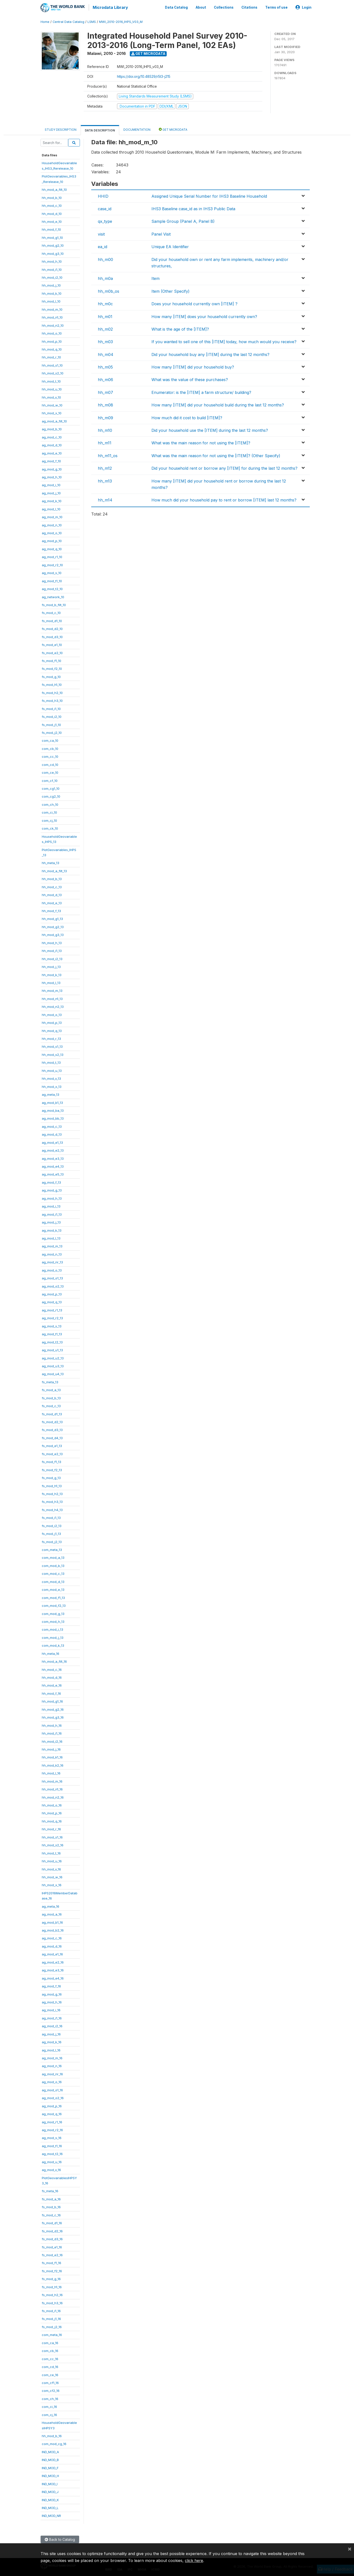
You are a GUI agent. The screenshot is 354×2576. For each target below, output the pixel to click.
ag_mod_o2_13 (53, 1285)
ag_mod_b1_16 (52, 1921)
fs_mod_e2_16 (52, 2254)
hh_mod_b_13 (52, 878)
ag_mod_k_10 (51, 500)
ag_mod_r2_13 (52, 1317)
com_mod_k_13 (53, 1644)
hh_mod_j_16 (51, 1748)
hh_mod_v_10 (51, 396)
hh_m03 (105, 340)
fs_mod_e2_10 (52, 652)
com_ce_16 (50, 2374)
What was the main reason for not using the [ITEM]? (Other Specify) (215, 454)
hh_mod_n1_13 (52, 998)
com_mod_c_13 (53, 1573)
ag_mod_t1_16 (52, 2145)
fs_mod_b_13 (51, 1397)
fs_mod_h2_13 (52, 1493)
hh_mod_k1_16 (52, 1756)
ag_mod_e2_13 (53, 1149)
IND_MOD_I (50, 2483)
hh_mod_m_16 (52, 1780)
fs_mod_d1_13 (52, 1413)
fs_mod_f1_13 (51, 1461)
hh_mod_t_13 (51, 1061)
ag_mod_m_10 (52, 516)
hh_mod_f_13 (51, 910)
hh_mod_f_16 (51, 1692)
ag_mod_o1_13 (52, 1277)
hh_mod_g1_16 (52, 1700)
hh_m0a (105, 277)
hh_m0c (105, 302)
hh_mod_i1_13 (52, 950)
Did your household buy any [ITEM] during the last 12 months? (210, 353)
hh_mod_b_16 (52, 2435)
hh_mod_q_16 (52, 1820)
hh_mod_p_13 (52, 1022)
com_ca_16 (50, 2342)
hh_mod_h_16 (52, 1724)
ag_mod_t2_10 (52, 588)
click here (194, 2560)
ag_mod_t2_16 (52, 2153)
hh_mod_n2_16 (53, 1796)
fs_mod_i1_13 (51, 1517)
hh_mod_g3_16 (53, 1716)
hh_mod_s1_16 (52, 1836)
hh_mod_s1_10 (52, 364)
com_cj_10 (49, 819)
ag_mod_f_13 (51, 1181)
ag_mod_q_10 (52, 548)
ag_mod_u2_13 (53, 1357)
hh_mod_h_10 (52, 260)
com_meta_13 (52, 1549)
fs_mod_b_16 (51, 2206)
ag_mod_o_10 (52, 532)
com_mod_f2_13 (54, 1605)
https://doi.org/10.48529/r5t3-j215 (143, 75)
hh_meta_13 (50, 862)
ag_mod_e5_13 (53, 1173)
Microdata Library (109, 7)
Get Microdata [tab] (173, 128)
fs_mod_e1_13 (52, 1445)
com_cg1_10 (50, 787)
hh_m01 (105, 315)
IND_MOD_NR (51, 2515)
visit (101, 233)
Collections (224, 7)
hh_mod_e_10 (52, 221)
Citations (249, 7)
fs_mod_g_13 (51, 1477)
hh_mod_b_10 (52, 197)
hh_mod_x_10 (51, 412)
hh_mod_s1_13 (52, 1046)
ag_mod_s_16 (51, 2137)
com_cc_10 (50, 755)
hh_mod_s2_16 (52, 1844)
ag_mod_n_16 (52, 2065)
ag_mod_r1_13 (52, 1309)
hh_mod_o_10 (52, 332)
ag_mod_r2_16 (52, 2129)
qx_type (105, 220)
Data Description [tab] (100, 129)
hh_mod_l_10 (51, 300)
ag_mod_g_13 (52, 1189)
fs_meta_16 (50, 2190)
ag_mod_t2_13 (52, 1341)
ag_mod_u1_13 (52, 1349)
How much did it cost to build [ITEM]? (186, 416)
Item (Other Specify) (170, 290)
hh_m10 (105, 429)
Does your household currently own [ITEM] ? (194, 302)
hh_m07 (105, 391)
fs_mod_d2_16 (52, 2230)
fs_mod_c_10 (51, 612)
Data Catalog (176, 7)
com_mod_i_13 (52, 1629)
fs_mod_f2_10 (52, 668)
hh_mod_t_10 (51, 380)
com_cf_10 (50, 780)
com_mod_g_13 (53, 1613)
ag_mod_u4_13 (53, 1373)
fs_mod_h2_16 (52, 2294)
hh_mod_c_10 (52, 205)
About (201, 7)
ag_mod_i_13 (51, 1205)
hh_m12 (105, 467)
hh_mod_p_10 (52, 340)
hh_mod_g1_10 (52, 237)
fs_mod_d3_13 (52, 1429)
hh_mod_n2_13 (53, 1006)
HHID (103, 195)
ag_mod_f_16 (51, 1985)
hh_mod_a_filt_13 (54, 870)
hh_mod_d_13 (52, 894)
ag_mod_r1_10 (52, 556)
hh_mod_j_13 (51, 966)
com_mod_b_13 (53, 1565)
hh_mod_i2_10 (52, 276)
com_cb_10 (50, 748)
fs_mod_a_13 (51, 1389)
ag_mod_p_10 (52, 540)
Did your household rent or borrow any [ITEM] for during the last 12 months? (224, 467)
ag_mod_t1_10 (52, 580)
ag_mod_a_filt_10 (54, 420)
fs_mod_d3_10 (52, 636)
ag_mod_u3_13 (53, 1365)
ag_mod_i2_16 (52, 2025)
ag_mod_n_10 (52, 524)
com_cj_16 (49, 2414)
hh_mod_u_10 (52, 388)
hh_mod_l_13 (51, 982)
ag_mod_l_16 (51, 2049)
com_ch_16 (50, 2398)
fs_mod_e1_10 (52, 644)
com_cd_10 (50, 764)
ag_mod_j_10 (51, 492)
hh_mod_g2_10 (53, 244)
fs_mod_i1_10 (51, 708)
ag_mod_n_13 (52, 1253)
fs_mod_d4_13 (52, 1437)
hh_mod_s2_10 (52, 372)
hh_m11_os (108, 454)
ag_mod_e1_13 (52, 1141)
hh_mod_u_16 (52, 1860)
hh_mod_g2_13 (53, 926)
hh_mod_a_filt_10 (54, 189)
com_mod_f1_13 (53, 1597)
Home (45, 21)
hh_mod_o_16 (52, 1804)
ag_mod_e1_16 (52, 1953)
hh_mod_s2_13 (52, 1054)
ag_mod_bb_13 (53, 1118)
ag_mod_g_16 (52, 1993)
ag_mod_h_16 (52, 2001)
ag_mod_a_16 (52, 1913)
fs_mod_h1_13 (52, 1485)
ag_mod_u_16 (52, 2161)
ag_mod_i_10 (51, 484)
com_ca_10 (50, 740)
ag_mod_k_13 (51, 1229)
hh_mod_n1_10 (52, 316)
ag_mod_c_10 (52, 436)
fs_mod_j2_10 (52, 732)
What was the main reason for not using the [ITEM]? (200, 442)
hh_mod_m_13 (52, 990)
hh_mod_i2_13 (52, 958)
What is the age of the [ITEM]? (180, 328)
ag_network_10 (53, 596)
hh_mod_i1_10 (52, 269)
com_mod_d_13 (53, 1581)
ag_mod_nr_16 (52, 2073)
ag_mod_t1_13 (52, 1333)
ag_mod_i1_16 (52, 2017)
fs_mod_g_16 (51, 2278)
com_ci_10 (49, 811)
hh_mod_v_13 (51, 1077)
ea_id (102, 245)
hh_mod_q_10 (52, 348)
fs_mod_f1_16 (51, 2262)
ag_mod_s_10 (51, 572)
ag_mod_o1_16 (52, 2089)
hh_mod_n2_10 (53, 324)
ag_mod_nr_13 (52, 1261)
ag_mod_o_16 (52, 2081)
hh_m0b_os (108, 290)
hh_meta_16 (50, 1653)
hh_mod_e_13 (52, 902)
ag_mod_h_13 (52, 1197)
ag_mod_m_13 (52, 1245)
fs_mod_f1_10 (51, 660)
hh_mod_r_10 (51, 356)
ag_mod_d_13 (52, 1133)
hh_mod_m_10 (52, 308)
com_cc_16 (50, 2358)
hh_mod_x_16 (51, 1884)
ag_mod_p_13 (52, 1293)
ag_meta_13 (50, 1093)
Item (155, 277)
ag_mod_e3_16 (53, 1969)
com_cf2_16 (50, 2390)
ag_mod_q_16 (52, 2113)
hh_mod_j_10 (51, 285)
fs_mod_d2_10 (52, 628)
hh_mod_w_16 (52, 1876)
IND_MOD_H (50, 2475)
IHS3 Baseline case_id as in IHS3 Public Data (193, 207)
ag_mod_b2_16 (53, 1929)
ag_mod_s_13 (51, 1325)
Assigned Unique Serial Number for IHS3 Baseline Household (209, 195)
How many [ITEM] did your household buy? (192, 366)
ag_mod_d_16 (52, 1945)
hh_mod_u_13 (52, 1070)
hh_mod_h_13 (52, 942)
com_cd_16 (50, 2366)
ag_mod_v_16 (51, 2169)
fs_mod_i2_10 (51, 716)
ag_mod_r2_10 (52, 564)
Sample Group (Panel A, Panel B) (183, 220)
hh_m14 (105, 499)
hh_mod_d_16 (52, 1676)
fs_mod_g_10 (51, 676)
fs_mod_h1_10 (52, 684)
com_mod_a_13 (53, 1557)
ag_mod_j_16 (51, 2033)
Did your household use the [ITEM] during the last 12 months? (209, 429)
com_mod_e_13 (53, 1589)
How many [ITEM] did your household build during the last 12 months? (217, 404)
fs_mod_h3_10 (52, 700)
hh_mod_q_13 (52, 1030)
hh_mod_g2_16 (53, 1708)
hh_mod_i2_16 (52, 1740)
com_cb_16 (50, 2350)
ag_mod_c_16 (52, 1937)
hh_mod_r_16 (51, 1828)
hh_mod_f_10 (51, 229)
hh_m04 (105, 353)
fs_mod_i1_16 (51, 2310)
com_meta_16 (52, 2334)
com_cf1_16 (50, 2382)
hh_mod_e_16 (52, 1685)
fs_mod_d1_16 (52, 2222)
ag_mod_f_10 (51, 460)
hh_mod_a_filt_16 (54, 1660)
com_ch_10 (50, 803)
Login (303, 7)
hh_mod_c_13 (52, 886)
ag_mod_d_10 (52, 444)
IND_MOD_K (50, 2499)
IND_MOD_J (50, 2491)
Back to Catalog (60, 2538)
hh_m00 (105, 258)
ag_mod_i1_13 (52, 1213)
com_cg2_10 (51, 796)
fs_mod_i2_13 (51, 1525)
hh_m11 (104, 442)
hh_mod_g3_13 (53, 934)
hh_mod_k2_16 (52, 1764)
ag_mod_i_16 (51, 2009)
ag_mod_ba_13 (53, 1109)
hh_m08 (105, 404)
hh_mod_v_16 (51, 1868)
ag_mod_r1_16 (52, 2121)
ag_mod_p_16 (52, 2105)
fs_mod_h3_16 (52, 2302)
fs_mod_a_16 (51, 2198)
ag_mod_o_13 (52, 1269)
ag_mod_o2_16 (53, 2097)
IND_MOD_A (50, 2451)
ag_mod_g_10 (52, 468)
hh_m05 (105, 366)
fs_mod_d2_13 (52, 1421)
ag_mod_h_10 (52, 476)
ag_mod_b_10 (52, 428)
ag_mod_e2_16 (53, 1961)
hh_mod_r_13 (51, 1038)
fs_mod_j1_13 (51, 1533)
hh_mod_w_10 (52, 404)
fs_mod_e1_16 (52, 2246)
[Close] (350, 2549)
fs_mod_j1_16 (51, 2318)
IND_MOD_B (50, 2459)
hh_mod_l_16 (51, 1772)
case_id (104, 207)
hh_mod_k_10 (51, 292)
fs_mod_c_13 (51, 1405)
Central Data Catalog (68, 21)
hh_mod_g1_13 (52, 918)
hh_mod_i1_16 (52, 1732)
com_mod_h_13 (53, 1621)
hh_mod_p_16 (52, 1812)
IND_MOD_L (50, 2507)
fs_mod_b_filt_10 (54, 604)
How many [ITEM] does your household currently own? (204, 315)
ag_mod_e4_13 (53, 1165)
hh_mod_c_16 (52, 1669)
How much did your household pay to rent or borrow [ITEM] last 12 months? (223, 499)
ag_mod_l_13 (51, 1237)
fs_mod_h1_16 (52, 2286)
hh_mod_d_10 (52, 213)
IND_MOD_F (50, 2467)
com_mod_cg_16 (54, 2443)
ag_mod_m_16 (52, 2057)
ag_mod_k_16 (51, 2041)
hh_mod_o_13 (52, 1014)
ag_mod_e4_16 (53, 1977)
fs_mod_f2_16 (52, 2270)
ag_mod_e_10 (52, 452)
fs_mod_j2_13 (52, 1541)
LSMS (92, 21)
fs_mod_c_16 (51, 2214)
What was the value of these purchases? (189, 378)
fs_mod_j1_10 (51, 724)
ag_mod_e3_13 (53, 1157)
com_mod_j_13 (52, 1637)
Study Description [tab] (60, 128)
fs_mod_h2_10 (52, 692)
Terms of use (276, 7)
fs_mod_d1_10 (52, 620)
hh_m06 (105, 378)
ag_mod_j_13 (51, 1221)
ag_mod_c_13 (52, 1125)
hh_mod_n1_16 (52, 1788)
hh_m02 (105, 328)
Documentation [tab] (136, 128)
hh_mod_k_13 (51, 974)
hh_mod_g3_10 (53, 253)
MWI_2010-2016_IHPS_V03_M (121, 21)
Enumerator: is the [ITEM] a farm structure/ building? (201, 391)
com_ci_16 (49, 2406)
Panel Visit (161, 233)
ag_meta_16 (50, 1905)
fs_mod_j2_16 (52, 2326)
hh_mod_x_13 (51, 1086)
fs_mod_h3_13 (52, 1501)
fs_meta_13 (50, 1381)
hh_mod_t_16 (51, 1852)
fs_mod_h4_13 (52, 1509)
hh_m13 (105, 480)
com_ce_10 (50, 771)
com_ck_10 (50, 827)
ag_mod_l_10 (51, 508)
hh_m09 (105, 416)
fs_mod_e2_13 (52, 1453)
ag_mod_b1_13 (52, 1102)
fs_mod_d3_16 (52, 2238)
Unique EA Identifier (170, 245)
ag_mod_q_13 (52, 1301)
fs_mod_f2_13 (52, 1469)
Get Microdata (148, 52)
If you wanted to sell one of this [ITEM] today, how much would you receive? (223, 340)
